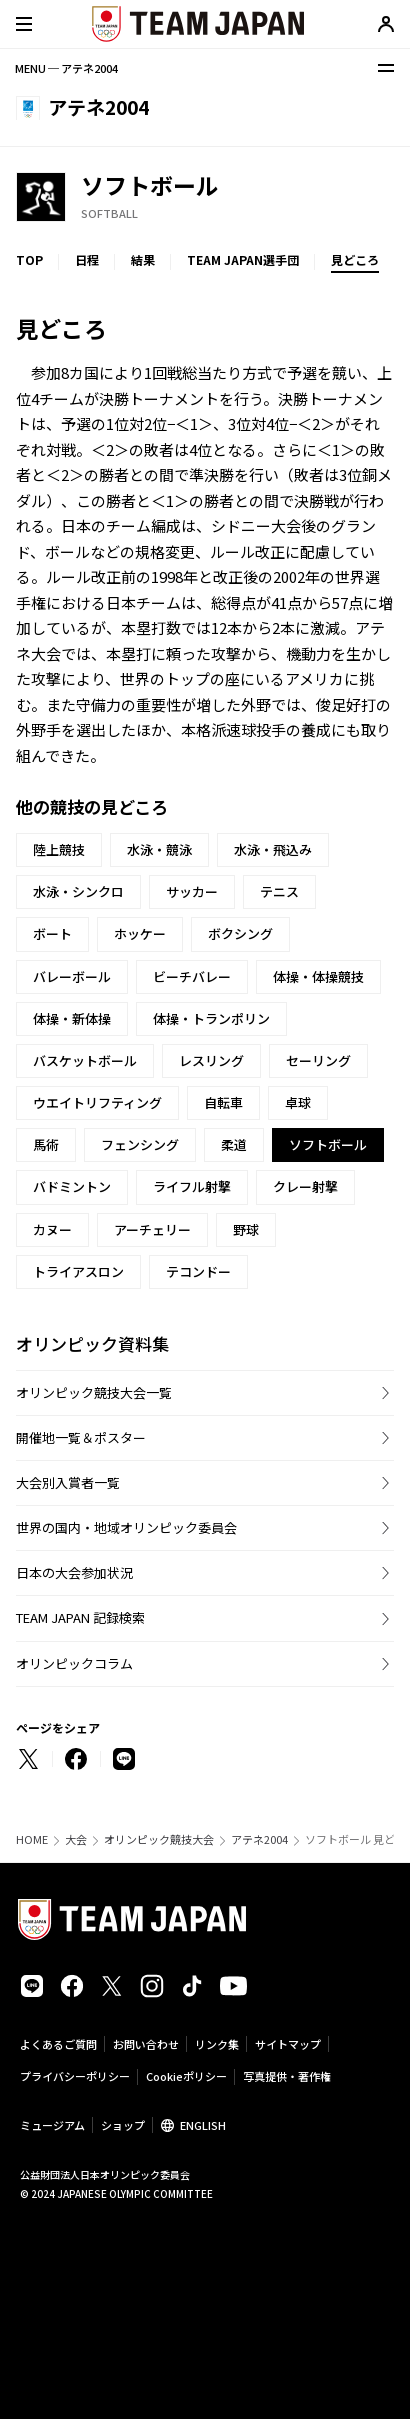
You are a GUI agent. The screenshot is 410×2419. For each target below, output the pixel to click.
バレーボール (72, 976)
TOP (29, 259)
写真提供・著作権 (287, 2076)
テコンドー (198, 1271)
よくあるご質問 (58, 2044)
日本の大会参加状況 (74, 1572)
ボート (52, 933)
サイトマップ (288, 2044)
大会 (76, 1839)
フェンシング (140, 1144)
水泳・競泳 (159, 849)
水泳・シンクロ (78, 891)
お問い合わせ (146, 2044)
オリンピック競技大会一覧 (94, 1392)
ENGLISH (203, 2125)
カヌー (52, 1229)
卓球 (298, 1102)
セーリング (318, 1060)
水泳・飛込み (273, 849)
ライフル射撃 (192, 1186)
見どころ (355, 259)
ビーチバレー (192, 976)
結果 (143, 259)
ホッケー (140, 933)
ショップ (123, 2125)
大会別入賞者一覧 (68, 1482)
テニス (279, 891)
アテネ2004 (259, 1839)
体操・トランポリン (211, 1018)
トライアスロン (78, 1271)
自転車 (223, 1102)
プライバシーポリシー (75, 2076)
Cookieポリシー (186, 2076)
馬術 (46, 1144)
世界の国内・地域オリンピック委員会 (126, 1527)
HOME (32, 1839)
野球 (246, 1229)
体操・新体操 (72, 1018)
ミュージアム (52, 2125)
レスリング (211, 1060)
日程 (87, 259)
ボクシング (240, 933)
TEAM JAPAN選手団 (243, 259)
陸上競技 (59, 849)
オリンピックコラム (74, 1663)
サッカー (192, 891)
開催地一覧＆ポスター (81, 1437)
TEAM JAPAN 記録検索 (80, 1617)
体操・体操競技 (318, 976)
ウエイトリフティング (97, 1102)
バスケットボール (85, 1060)
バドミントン (72, 1186)
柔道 (234, 1144)
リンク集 (217, 2044)
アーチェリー (152, 1229)
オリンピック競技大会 (159, 1839)
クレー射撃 (305, 1186)
